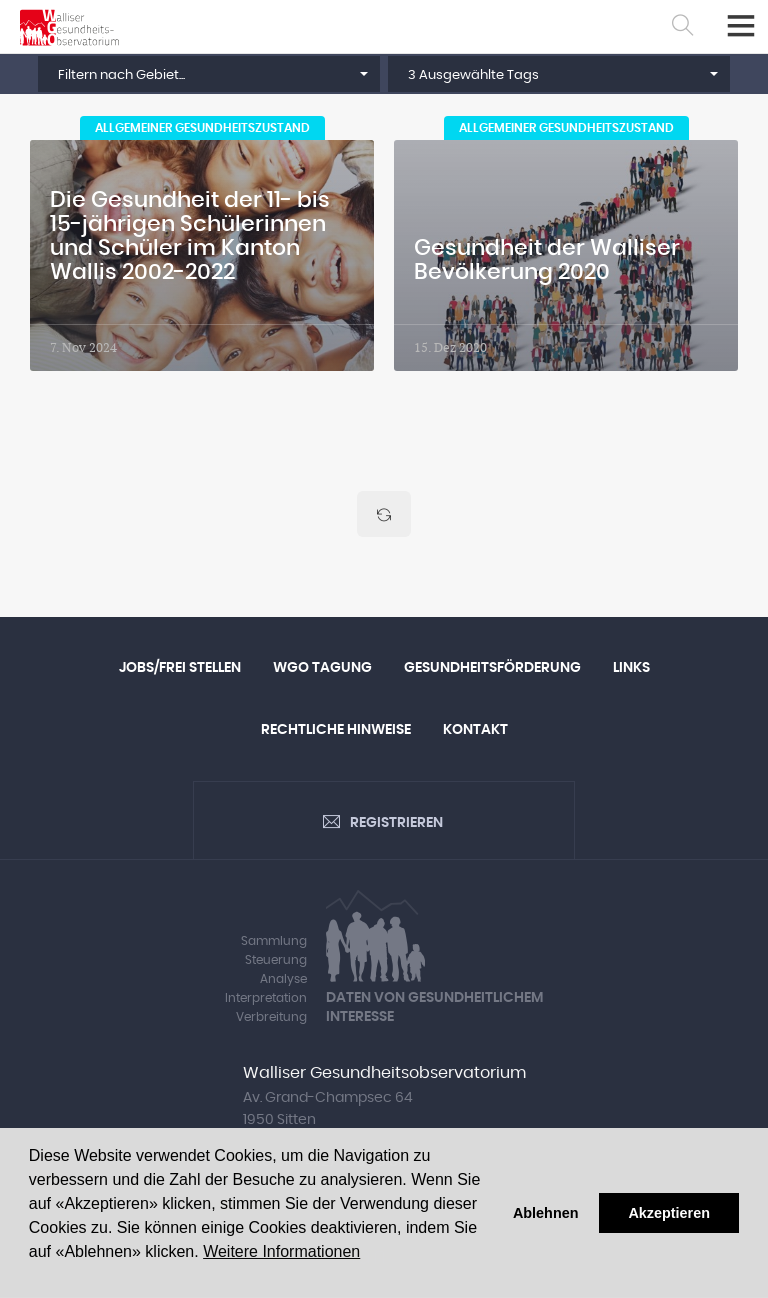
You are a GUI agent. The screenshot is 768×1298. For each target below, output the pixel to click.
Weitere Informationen (281, 1251)
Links (631, 668)
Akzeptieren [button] (669, 1213)
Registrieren (396, 824)
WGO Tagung (322, 668)
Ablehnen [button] (546, 1213)
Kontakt (475, 730)
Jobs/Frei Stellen (180, 668)
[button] (209, 74)
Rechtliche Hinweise (336, 730)
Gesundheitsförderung (492, 668)
